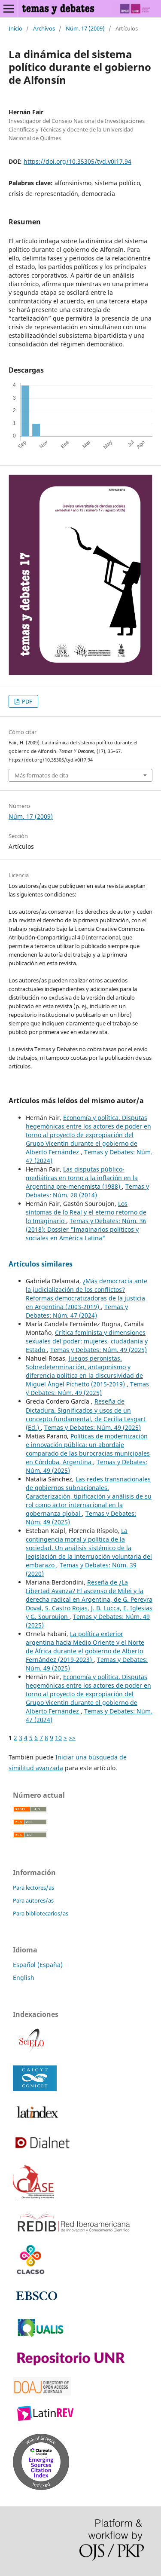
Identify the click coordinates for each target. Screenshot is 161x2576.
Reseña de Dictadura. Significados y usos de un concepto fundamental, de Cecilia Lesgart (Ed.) (86, 1414)
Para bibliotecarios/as (40, 1913)
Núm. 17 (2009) (85, 28)
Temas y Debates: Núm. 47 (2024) (77, 1311)
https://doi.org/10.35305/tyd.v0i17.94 (77, 161)
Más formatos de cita (41, 775)
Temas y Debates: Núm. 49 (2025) (98, 1350)
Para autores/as (33, 1900)
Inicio (15, 28)
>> (72, 1738)
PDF (26, 701)
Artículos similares (41, 1264)
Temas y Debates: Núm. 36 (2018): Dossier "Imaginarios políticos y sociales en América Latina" (86, 1229)
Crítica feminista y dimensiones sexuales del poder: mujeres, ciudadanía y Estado (87, 1341)
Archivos (44, 28)
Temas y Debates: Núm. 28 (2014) (87, 1190)
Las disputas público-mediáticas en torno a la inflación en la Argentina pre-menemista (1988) (82, 1177)
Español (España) (38, 1965)
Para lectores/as (33, 1887)
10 (58, 1738)
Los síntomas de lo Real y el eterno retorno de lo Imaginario (86, 1212)
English (23, 1977)
